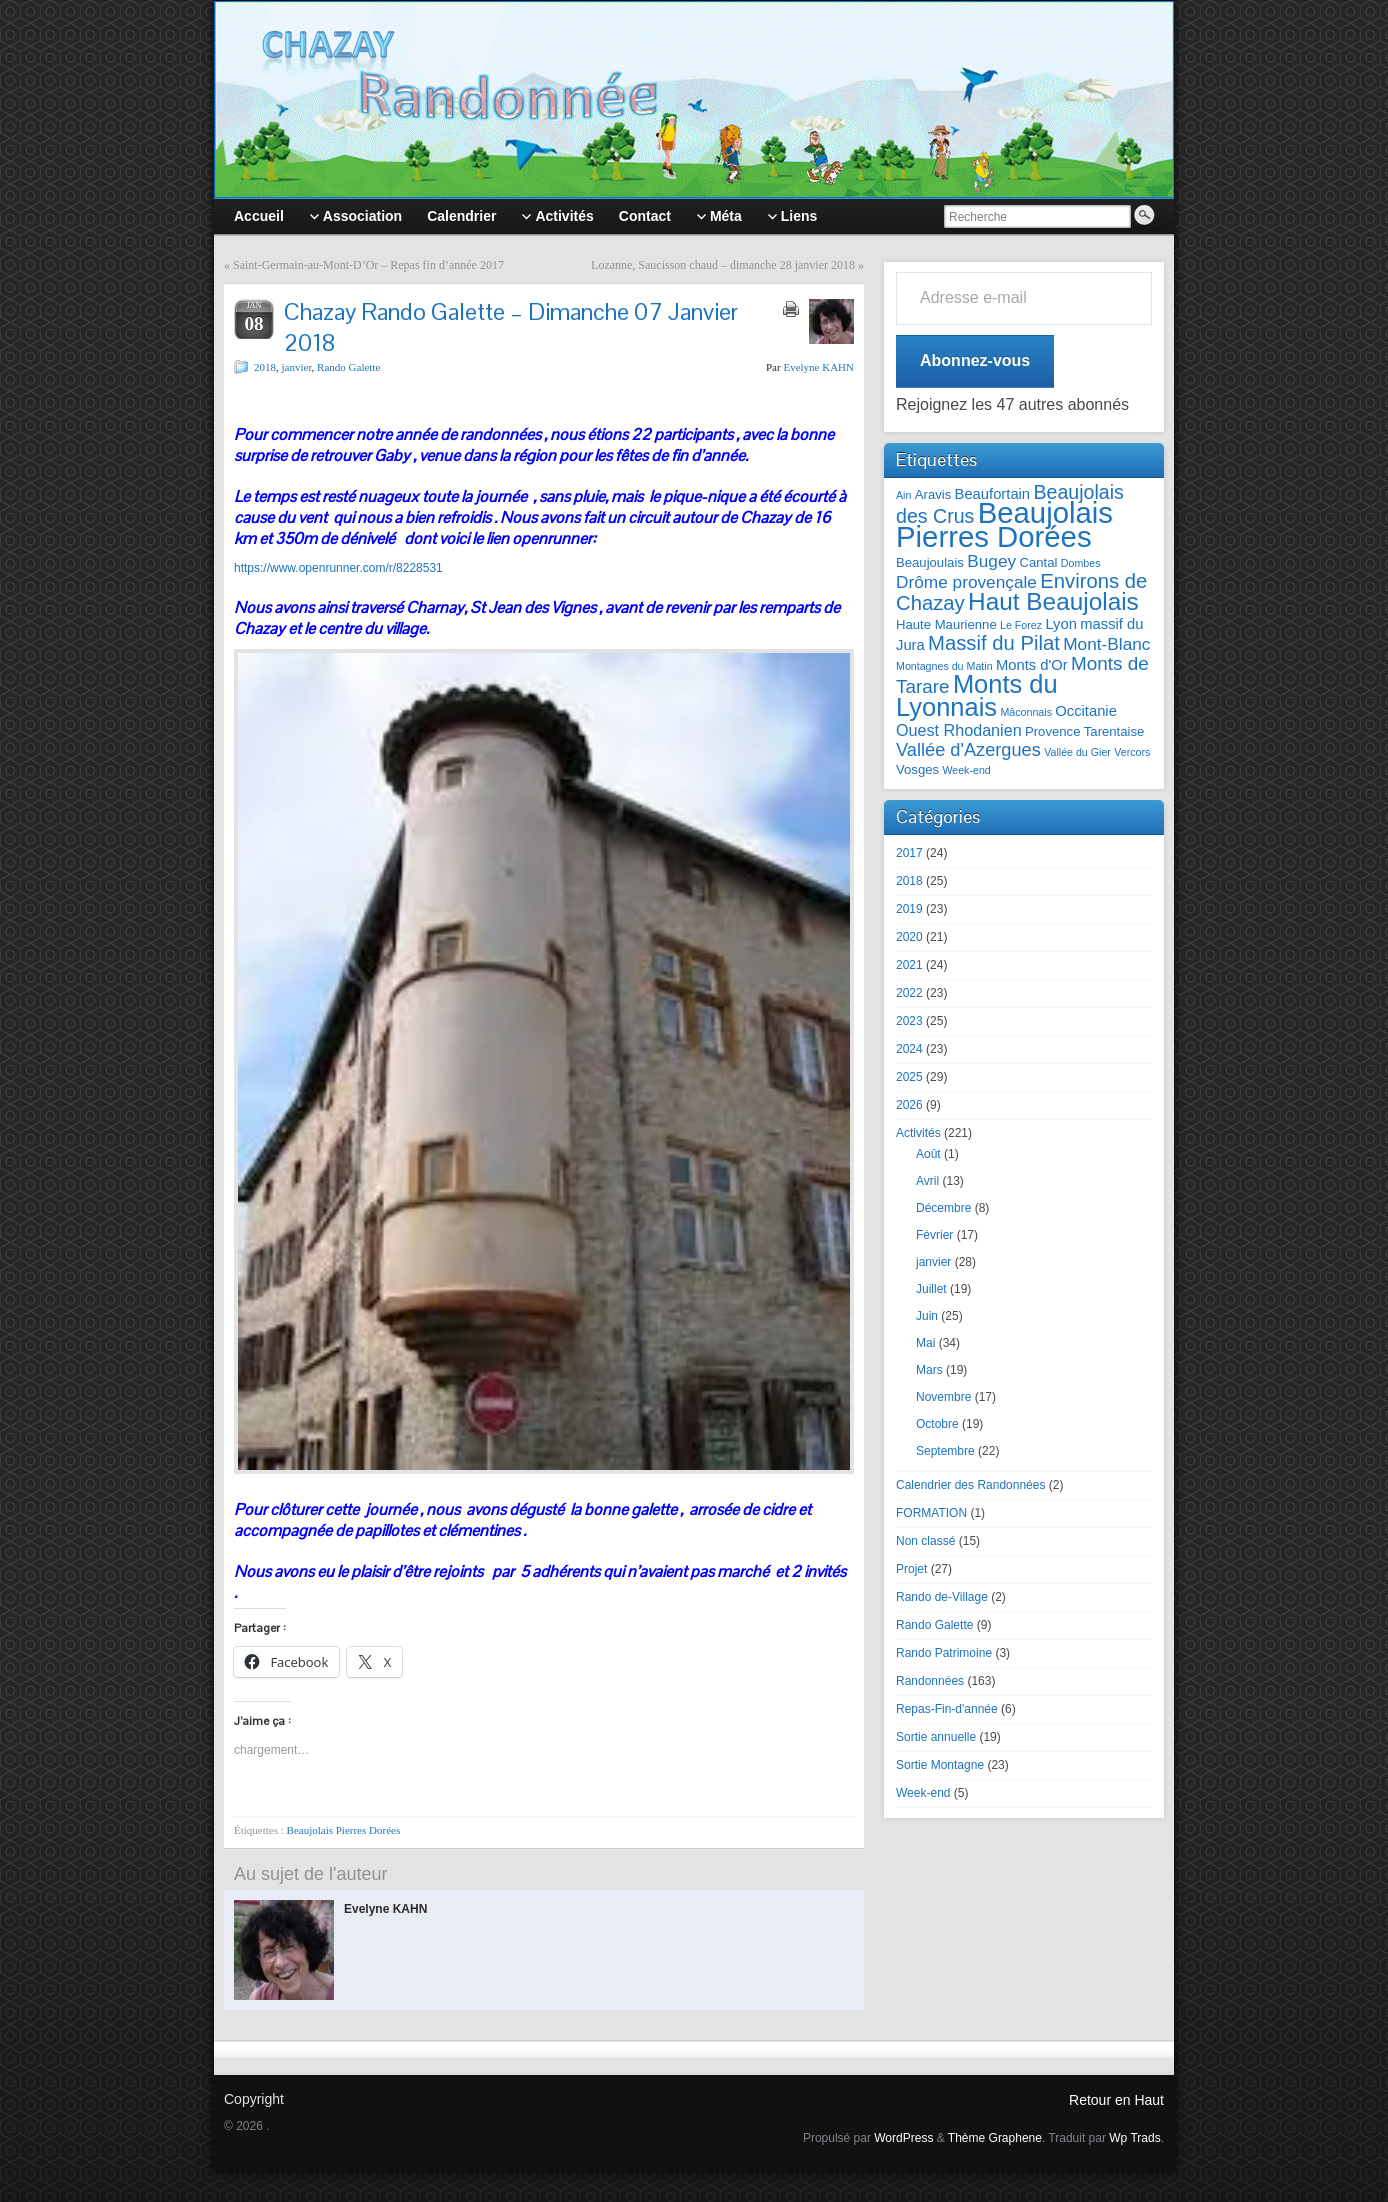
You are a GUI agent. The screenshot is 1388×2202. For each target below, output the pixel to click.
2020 (909, 937)
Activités (918, 1133)
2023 (909, 1021)
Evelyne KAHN (818, 367)
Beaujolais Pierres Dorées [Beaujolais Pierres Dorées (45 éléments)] (1004, 524)
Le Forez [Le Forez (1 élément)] (1021, 625)
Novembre (943, 1397)
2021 (909, 965)
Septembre (945, 1451)
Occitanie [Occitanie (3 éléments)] (1086, 711)
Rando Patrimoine (944, 1653)
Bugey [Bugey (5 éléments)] (991, 561)
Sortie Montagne (940, 1765)
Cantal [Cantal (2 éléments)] (1038, 562)
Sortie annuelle (936, 1737)
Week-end (923, 1793)
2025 (909, 1077)
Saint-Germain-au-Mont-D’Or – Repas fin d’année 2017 (368, 265)
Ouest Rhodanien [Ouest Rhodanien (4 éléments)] (959, 730)
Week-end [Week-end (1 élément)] (966, 770)
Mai (925, 1343)
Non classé (925, 1541)
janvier (297, 367)
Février (934, 1235)
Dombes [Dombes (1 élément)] (1081, 563)
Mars (929, 1370)
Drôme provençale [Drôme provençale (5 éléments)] (966, 582)
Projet (911, 1569)
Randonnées (930, 1681)
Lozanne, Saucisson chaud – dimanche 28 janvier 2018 (723, 265)
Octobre (937, 1424)
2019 (909, 909)
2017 (909, 853)
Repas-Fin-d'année (947, 1709)
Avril (927, 1181)
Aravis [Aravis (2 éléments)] (933, 494)
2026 (909, 1105)
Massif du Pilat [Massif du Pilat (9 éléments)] (994, 643)
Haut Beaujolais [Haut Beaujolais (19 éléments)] (1053, 601)
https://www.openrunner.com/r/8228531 (338, 568)
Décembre (943, 1208)
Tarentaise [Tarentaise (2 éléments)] (1114, 731)
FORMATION (931, 1513)
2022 (909, 993)
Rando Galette (348, 367)
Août (928, 1154)
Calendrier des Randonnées (970, 1485)
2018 (265, 367)
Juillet (931, 1289)
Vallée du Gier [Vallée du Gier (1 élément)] (1077, 752)
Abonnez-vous (975, 360)
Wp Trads (1134, 2138)
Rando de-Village (942, 1597)
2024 (909, 1049)
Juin (927, 1316)
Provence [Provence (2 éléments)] (1052, 731)
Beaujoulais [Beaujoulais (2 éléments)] (930, 562)
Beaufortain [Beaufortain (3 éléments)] (993, 494)
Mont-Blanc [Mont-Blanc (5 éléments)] (1106, 644)
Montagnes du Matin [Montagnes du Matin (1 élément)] (944, 666)
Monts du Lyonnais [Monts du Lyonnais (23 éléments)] (977, 695)
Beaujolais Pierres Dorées (344, 1830)
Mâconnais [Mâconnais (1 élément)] (1026, 712)
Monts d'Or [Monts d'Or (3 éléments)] (1032, 665)
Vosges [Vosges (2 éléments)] (917, 769)
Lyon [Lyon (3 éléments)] (1060, 624)
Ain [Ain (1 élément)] (903, 495)
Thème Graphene (995, 2138)
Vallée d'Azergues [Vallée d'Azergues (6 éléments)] (968, 750)
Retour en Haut (1116, 2100)
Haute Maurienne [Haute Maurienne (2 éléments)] (946, 624)
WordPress (903, 2138)
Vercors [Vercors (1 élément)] (1132, 752)
